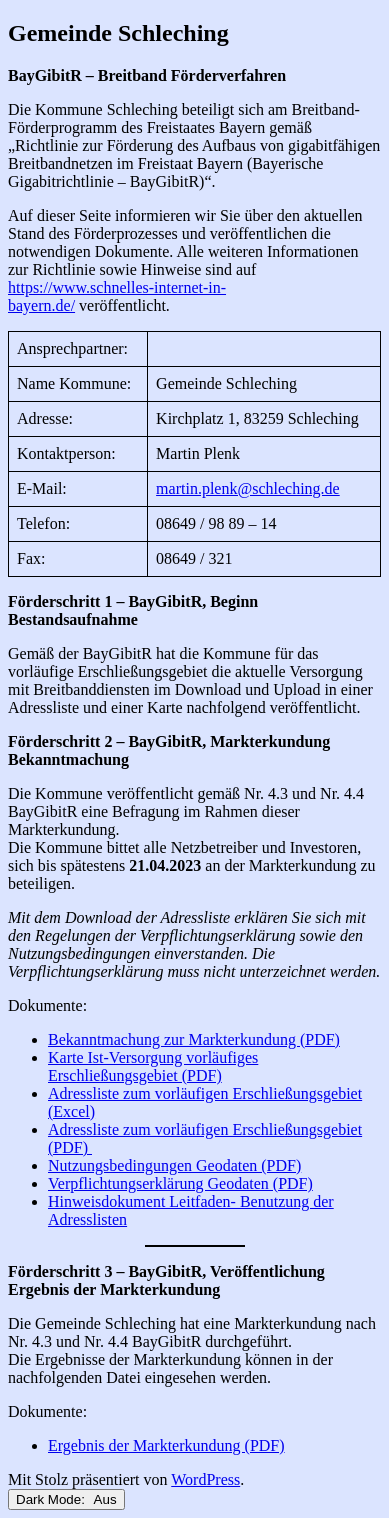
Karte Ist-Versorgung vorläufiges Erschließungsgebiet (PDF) (153, 1066)
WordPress (205, 1479)
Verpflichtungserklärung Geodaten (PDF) (180, 1183)
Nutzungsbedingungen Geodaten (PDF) (174, 1165)
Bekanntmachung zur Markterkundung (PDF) (194, 1039)
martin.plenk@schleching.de (248, 488)
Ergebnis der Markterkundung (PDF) (166, 1445)
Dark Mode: (66, 1499)
